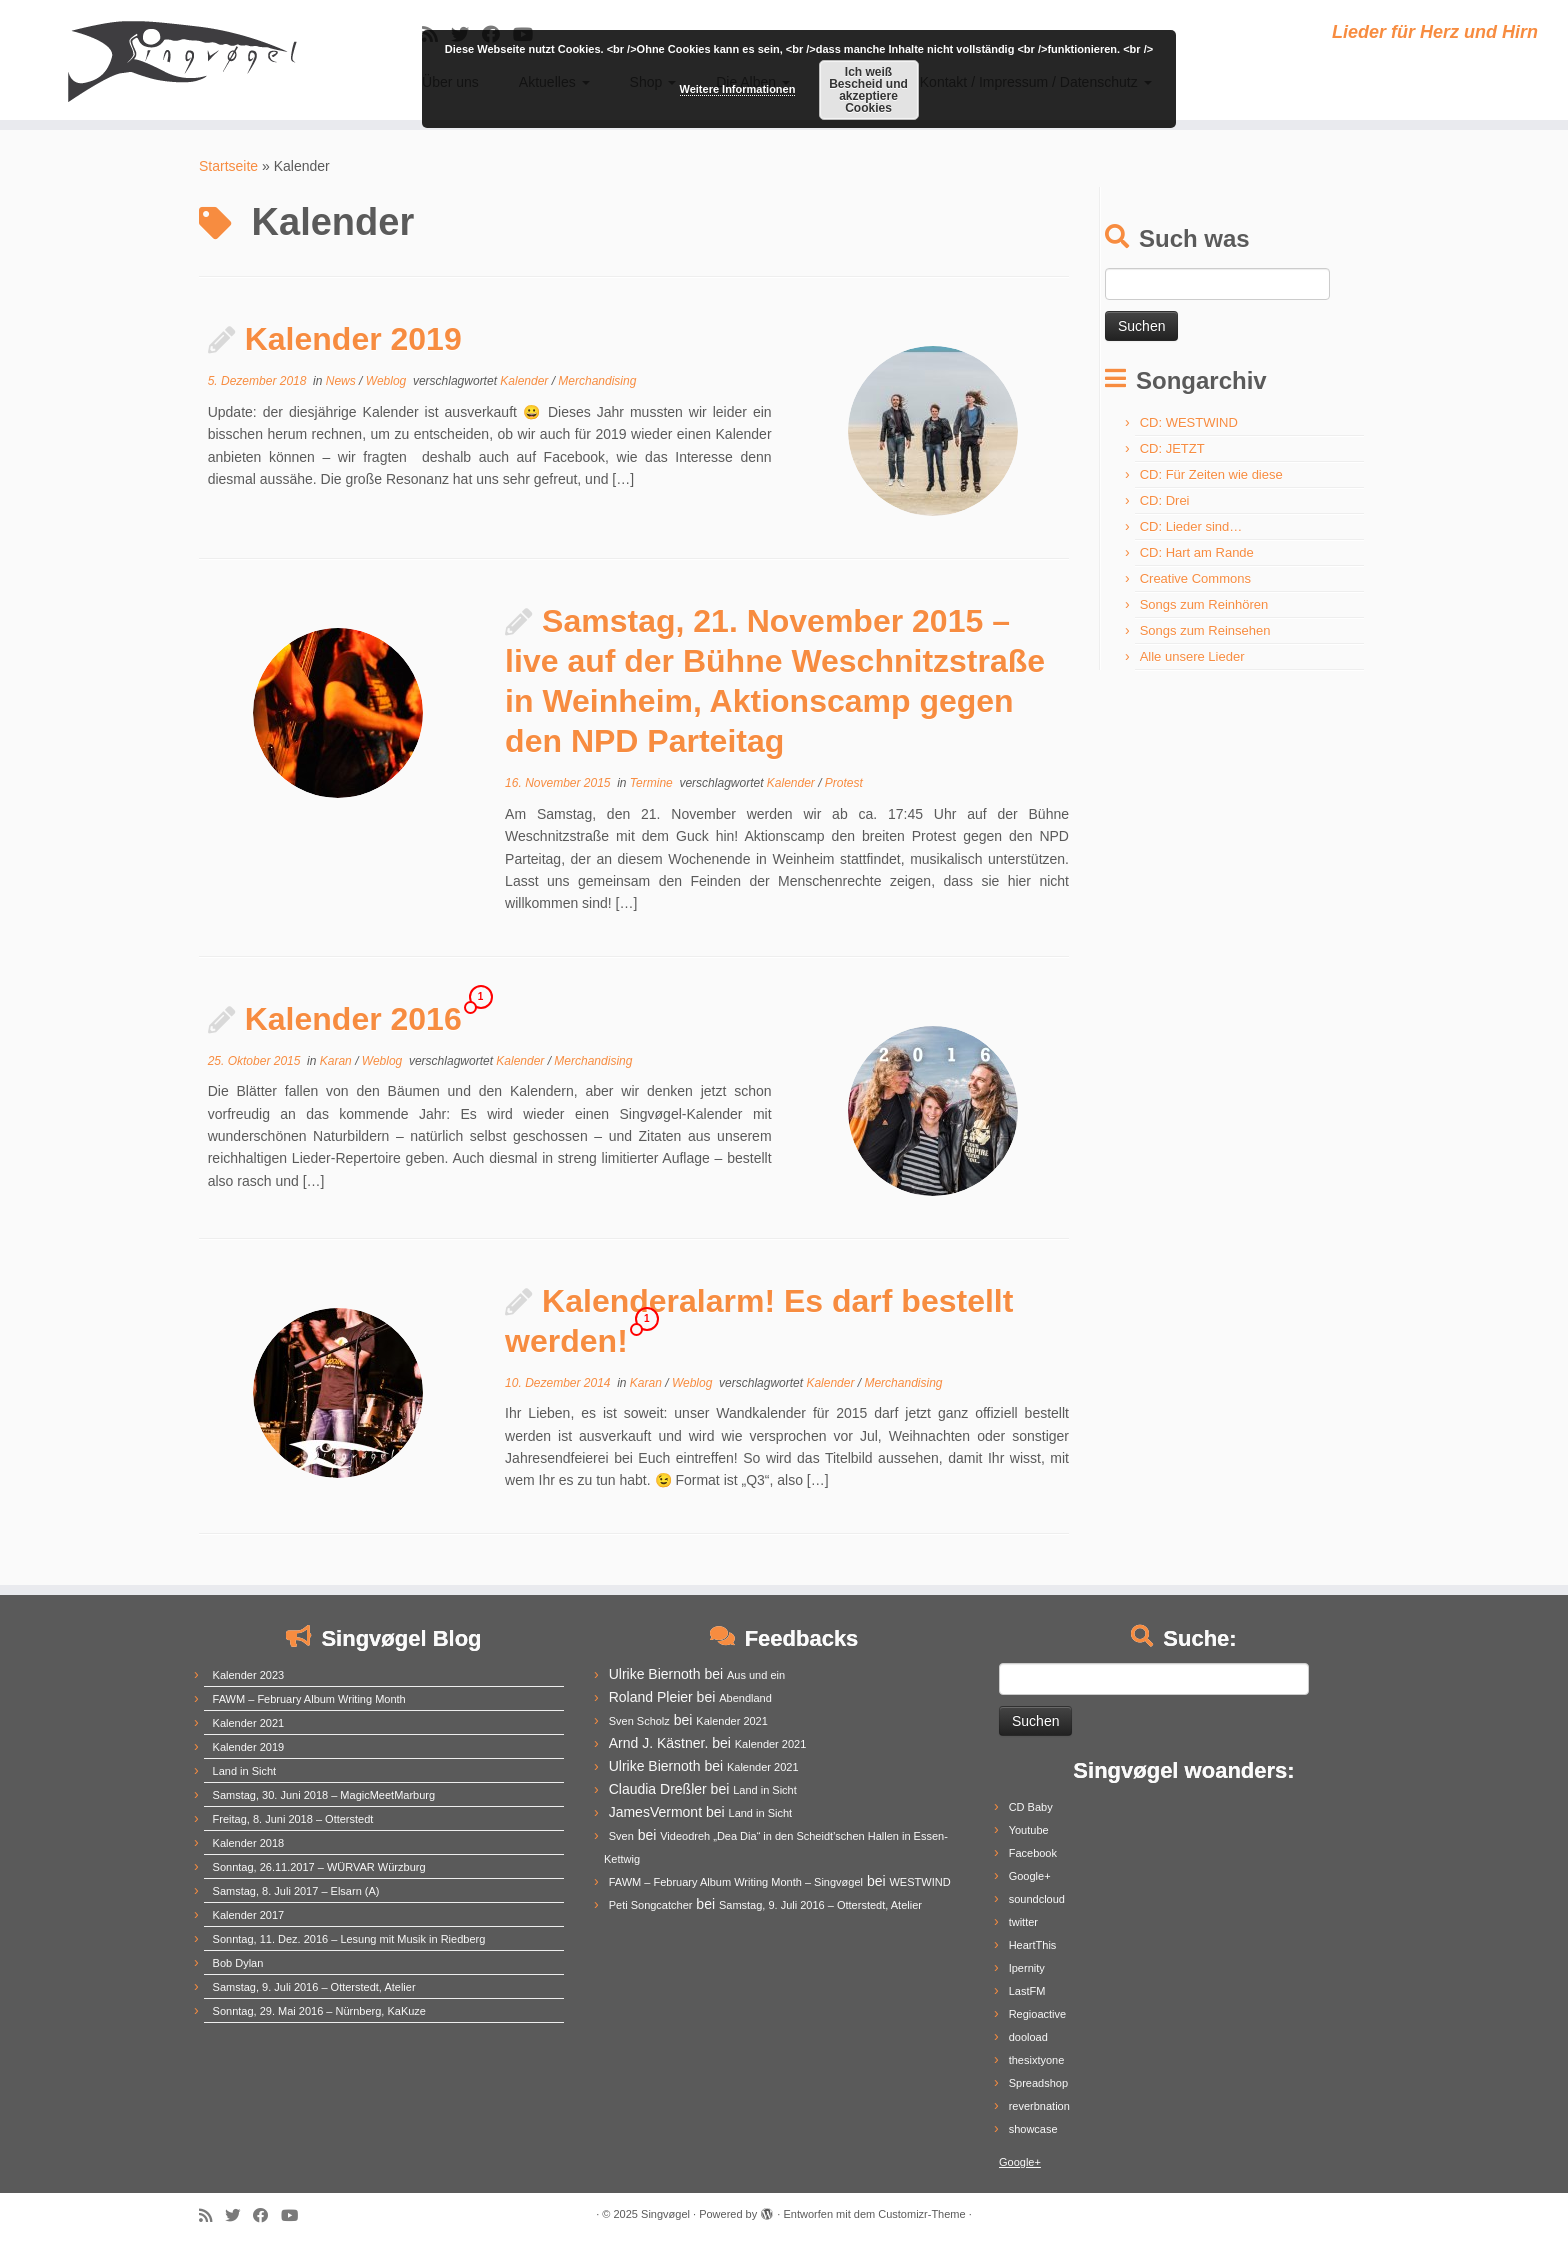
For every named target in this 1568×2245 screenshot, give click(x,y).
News (342, 381)
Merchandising (597, 381)
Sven (621, 1836)
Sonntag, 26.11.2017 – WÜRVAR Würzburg (319, 1867)
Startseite (228, 166)
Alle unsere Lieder (1192, 656)
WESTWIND (919, 1882)
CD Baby (1031, 1807)
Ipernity (1027, 1968)
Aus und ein (756, 1675)
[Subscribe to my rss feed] (212, 2215)
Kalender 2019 (353, 339)
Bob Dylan (238, 1963)
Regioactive (1037, 2014)
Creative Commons (1195, 578)
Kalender (525, 381)
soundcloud (1037, 1899)
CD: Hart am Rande (1197, 552)
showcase (1033, 2129)
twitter (1023, 1922)
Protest (844, 783)
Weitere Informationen (738, 89)
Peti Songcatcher (651, 1905)
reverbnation (1039, 2106)
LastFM (1027, 1991)
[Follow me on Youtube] (296, 2215)
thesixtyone (1037, 2060)
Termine (653, 783)
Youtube (1029, 1830)
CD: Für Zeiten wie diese (1211, 474)
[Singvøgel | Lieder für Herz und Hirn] (181, 60)
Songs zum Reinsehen (1205, 630)
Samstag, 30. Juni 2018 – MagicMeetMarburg (324, 1795)
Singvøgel (665, 2214)
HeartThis (1033, 1945)
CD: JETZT (1172, 448)
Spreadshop (1038, 2083)
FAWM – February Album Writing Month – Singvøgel (736, 1882)
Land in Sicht (245, 1771)
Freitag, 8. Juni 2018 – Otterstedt (293, 1819)
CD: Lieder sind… (1191, 526)
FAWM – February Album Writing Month (309, 1699)
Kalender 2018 (249, 1843)
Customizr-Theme (921, 2214)
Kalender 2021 (249, 1723)
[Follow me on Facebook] (267, 2215)
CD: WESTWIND (1189, 422)
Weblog (388, 381)
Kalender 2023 (249, 1675)
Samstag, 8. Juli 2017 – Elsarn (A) (296, 1891)
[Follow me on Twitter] (239, 2215)
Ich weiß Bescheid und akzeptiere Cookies (868, 90)
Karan (337, 1061)
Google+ (1030, 1876)
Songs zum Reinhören (1204, 604)
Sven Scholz (639, 1721)
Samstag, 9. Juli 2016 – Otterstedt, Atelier (314, 1987)
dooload (1028, 2037)
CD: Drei (1165, 500)
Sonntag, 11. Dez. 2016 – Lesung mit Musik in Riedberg (349, 1939)
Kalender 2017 (249, 1915)
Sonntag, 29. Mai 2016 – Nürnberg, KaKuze (319, 2011)
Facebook (1033, 1853)
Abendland (745, 1698)
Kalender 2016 (353, 1019)
